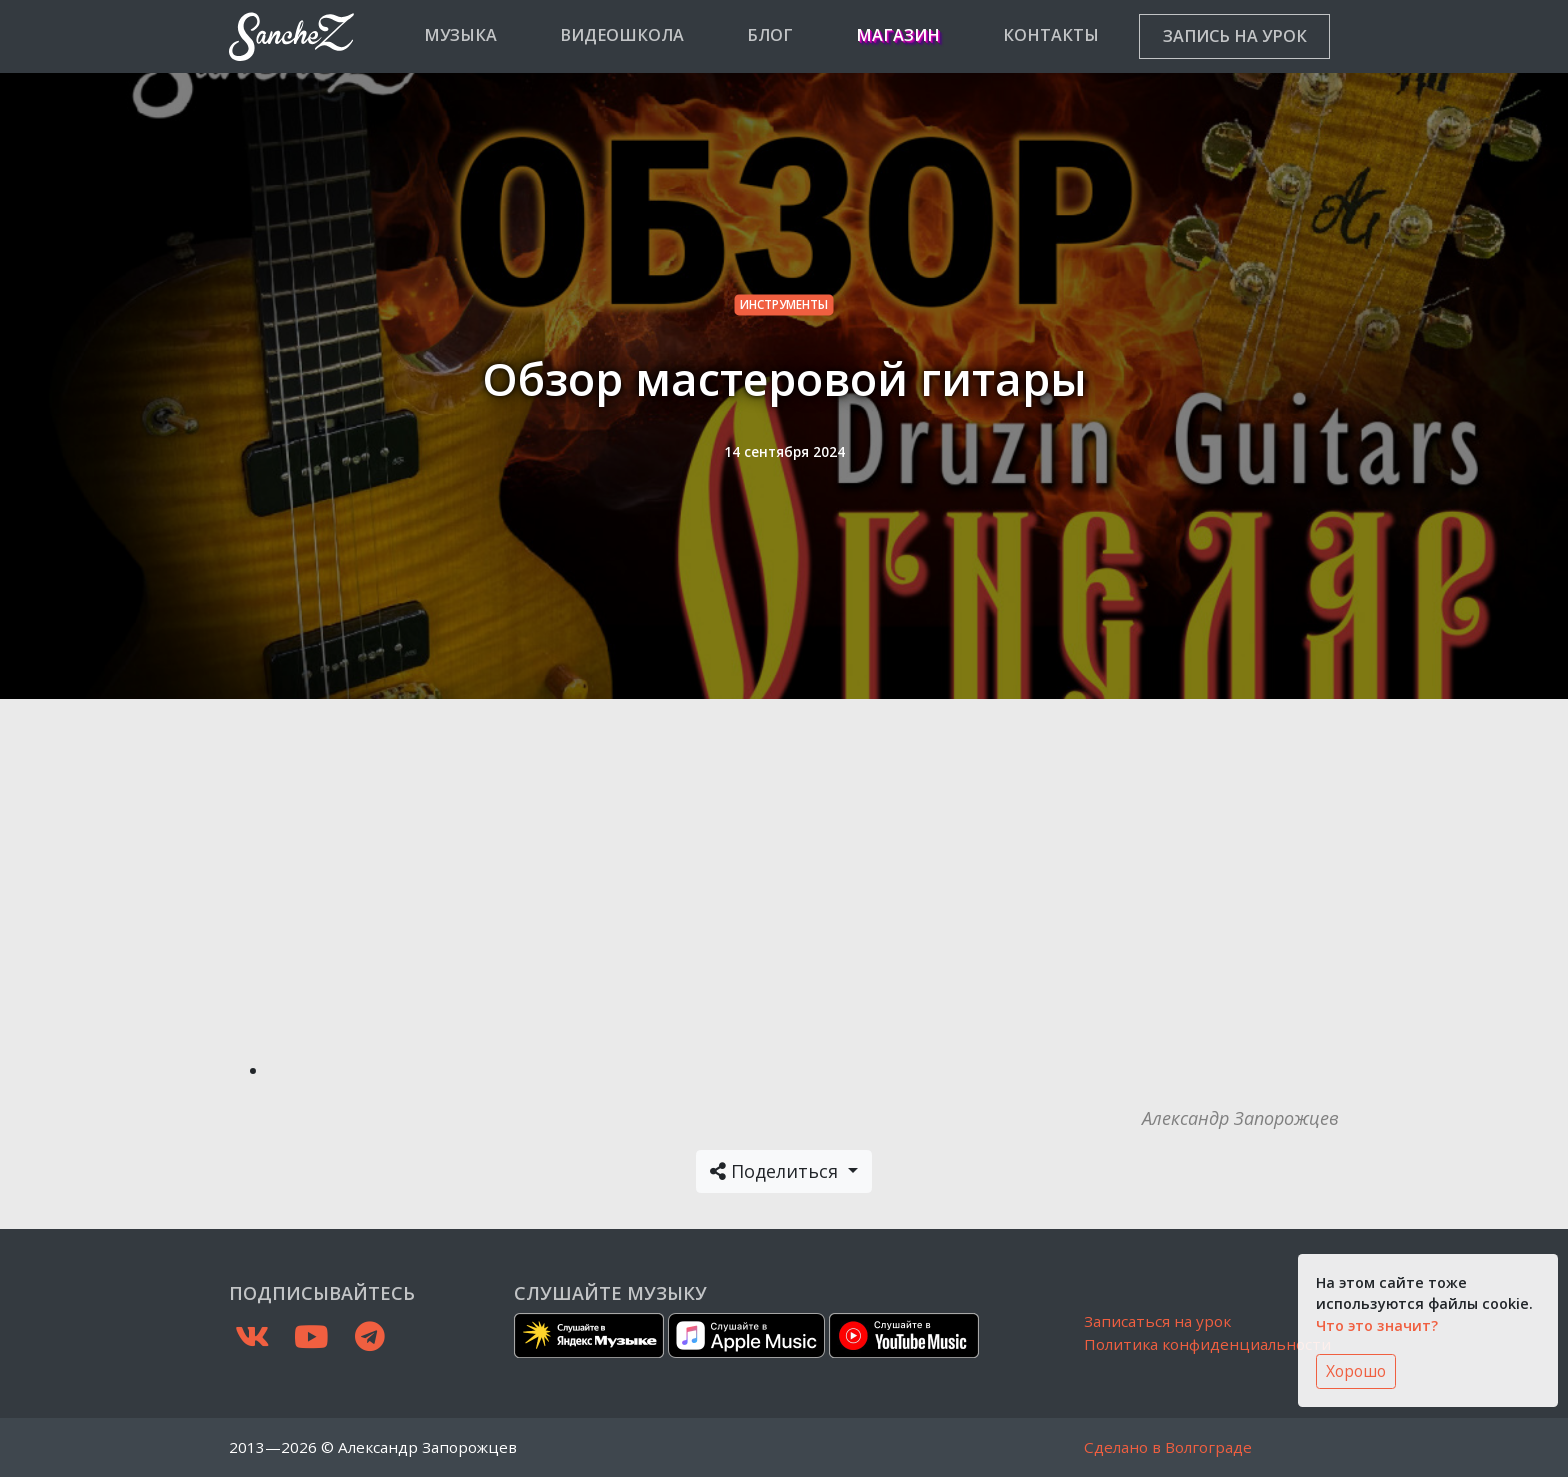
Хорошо (1356, 1371)
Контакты (1051, 35)
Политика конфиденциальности (1207, 1344)
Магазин (898, 35)
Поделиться (776, 1171)
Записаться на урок (1157, 1321)
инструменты (784, 304)
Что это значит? (1377, 1325)
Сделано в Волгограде (1168, 1447)
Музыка (460, 35)
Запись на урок (1235, 36)
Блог (770, 35)
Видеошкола (622, 35)
